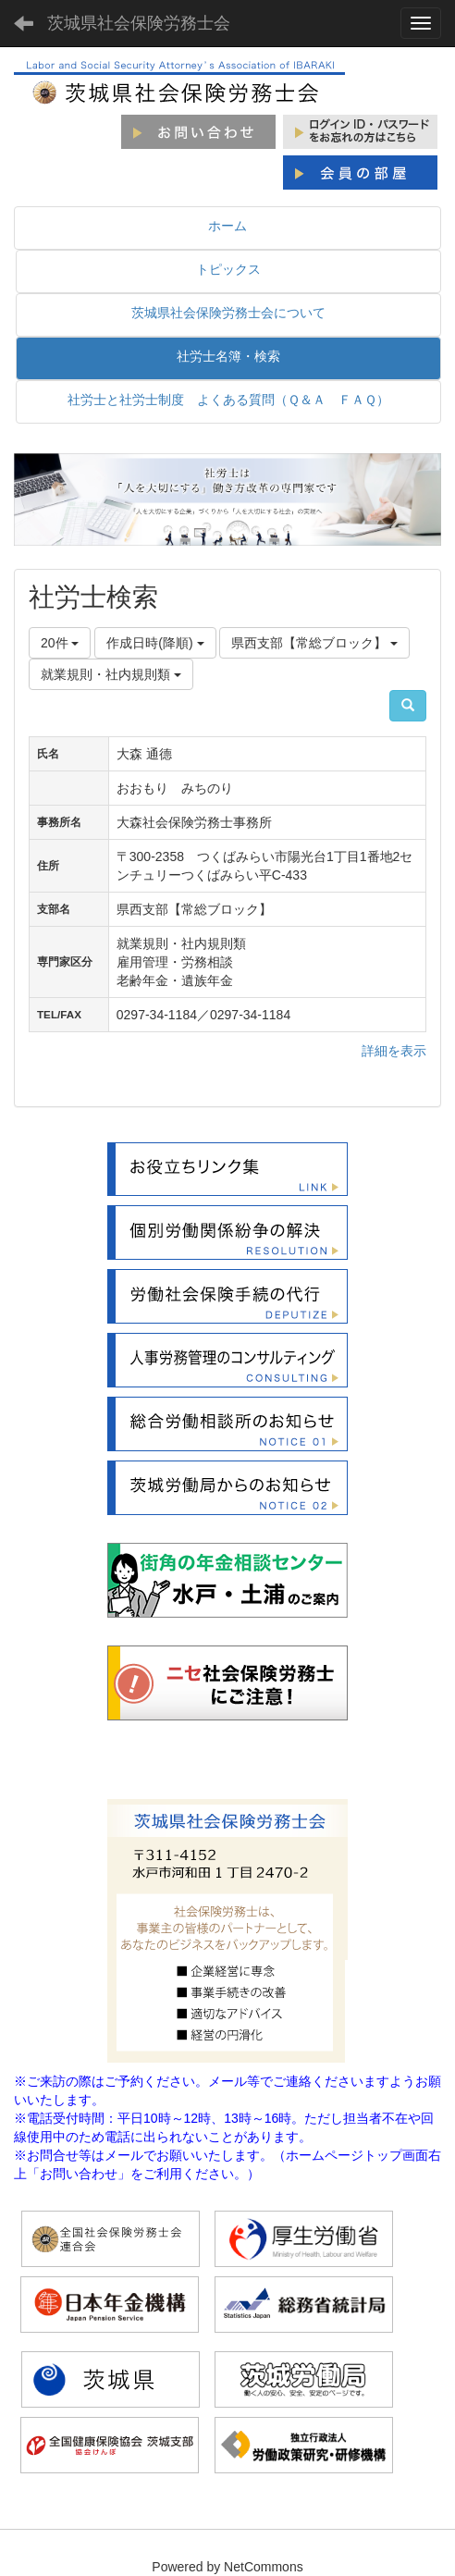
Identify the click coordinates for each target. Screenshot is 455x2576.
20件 (60, 642)
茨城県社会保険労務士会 (138, 23)
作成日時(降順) (154, 642)
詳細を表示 (394, 1050)
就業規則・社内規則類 (111, 674)
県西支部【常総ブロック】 (314, 642)
